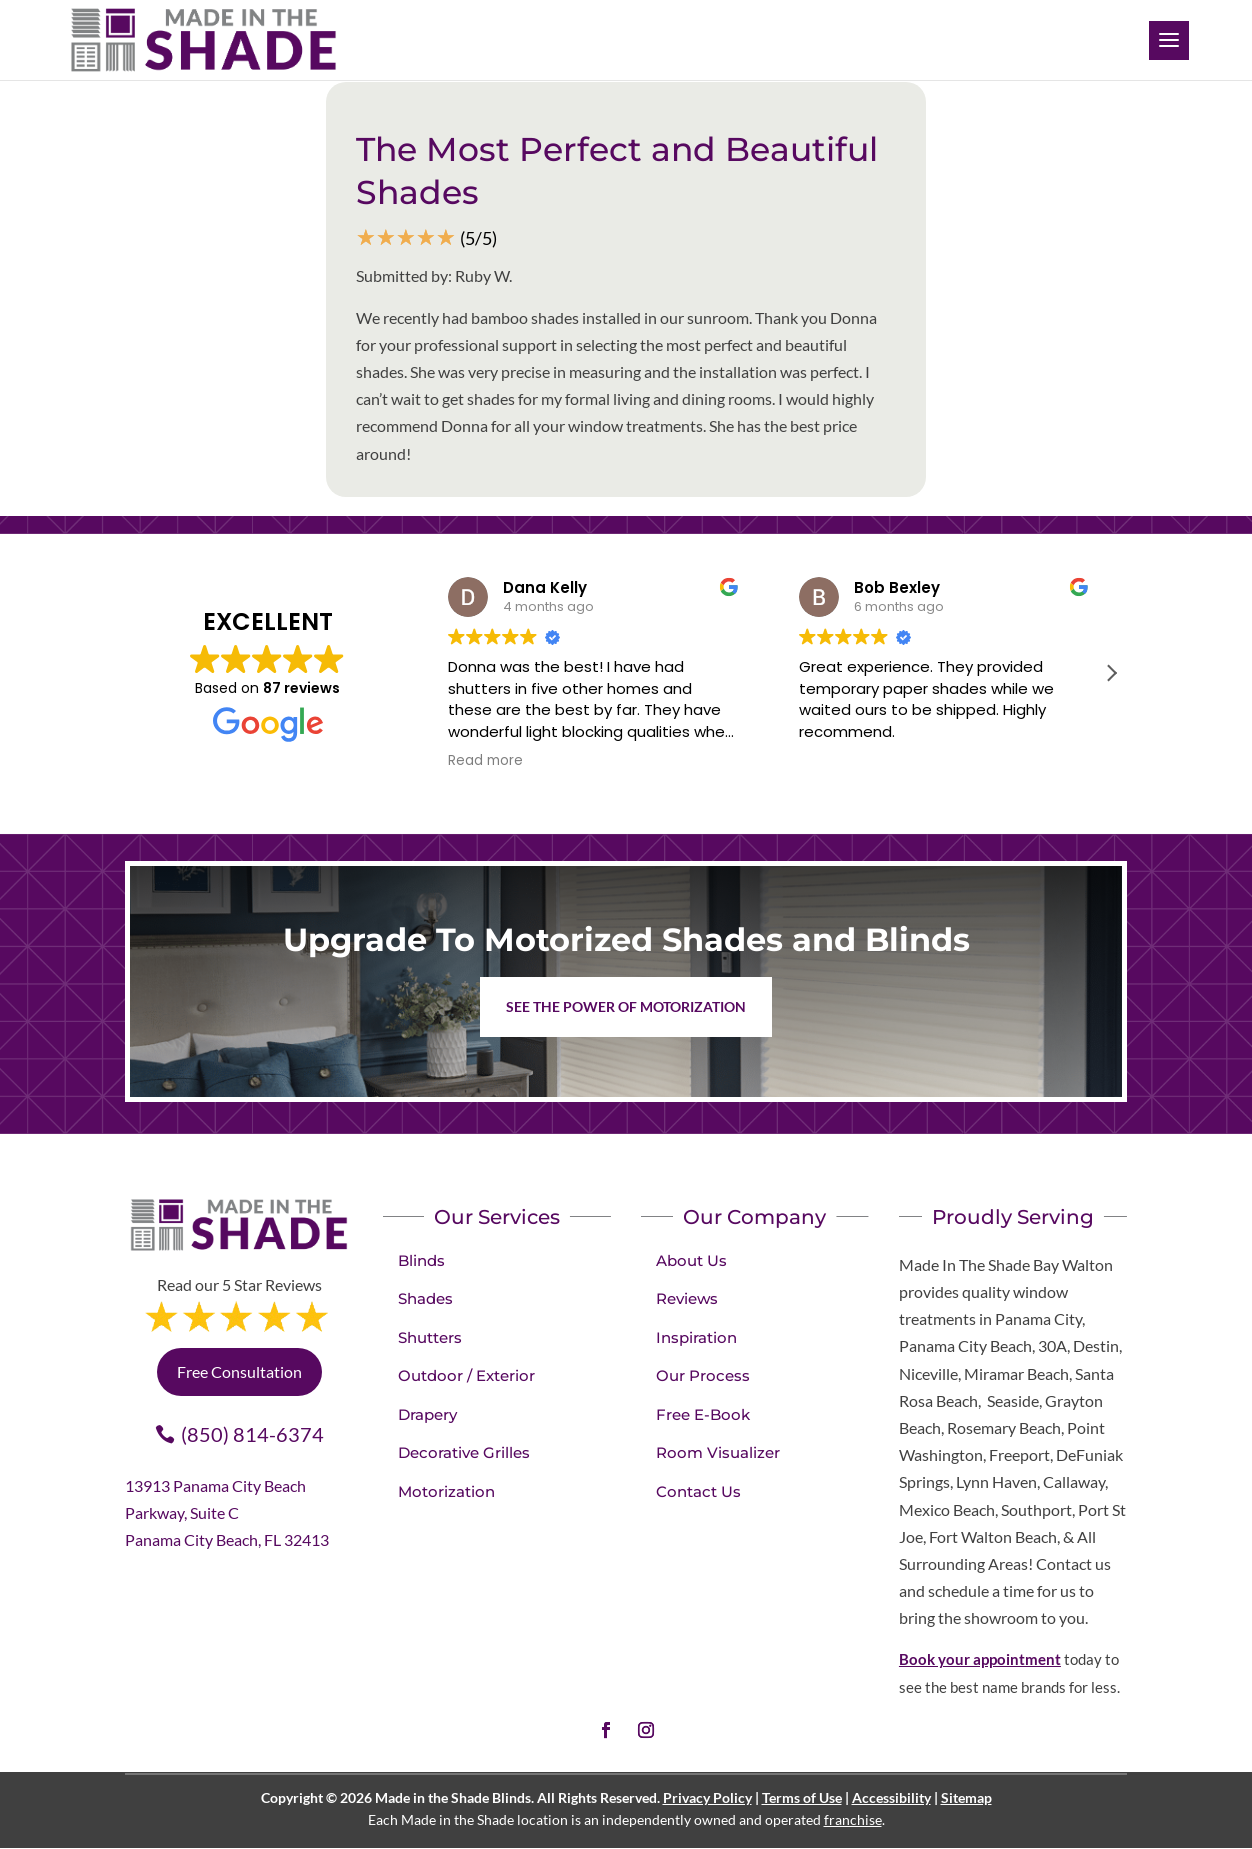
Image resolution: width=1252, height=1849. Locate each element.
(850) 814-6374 (252, 1434)
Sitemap (966, 1797)
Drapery (427, 1414)
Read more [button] (485, 761)
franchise (853, 1819)
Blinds (421, 1260)
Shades (425, 1298)
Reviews (687, 1298)
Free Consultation (239, 1371)
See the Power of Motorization (626, 1006)
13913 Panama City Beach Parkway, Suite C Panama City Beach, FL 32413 (227, 1512)
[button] (1111, 673)
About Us (691, 1260)
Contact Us (698, 1491)
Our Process (703, 1375)
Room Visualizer (718, 1452)
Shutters (430, 1337)
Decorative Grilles (464, 1452)
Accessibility (891, 1797)
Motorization (446, 1491)
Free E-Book (703, 1414)
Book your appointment (980, 1659)
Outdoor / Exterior (466, 1375)
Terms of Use (802, 1797)
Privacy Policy (707, 1797)
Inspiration (696, 1337)
